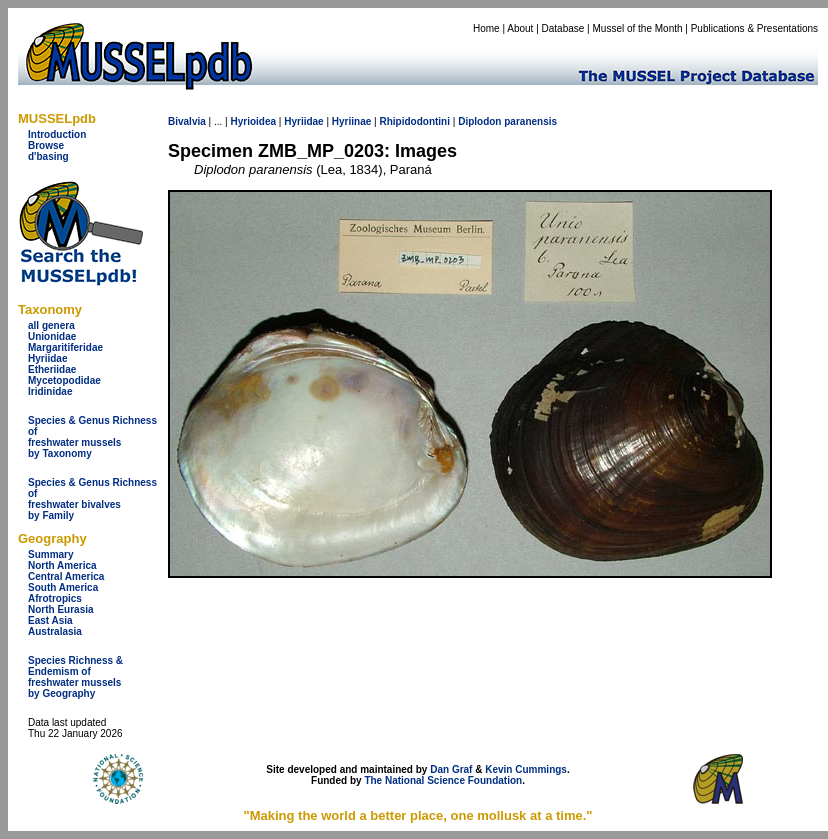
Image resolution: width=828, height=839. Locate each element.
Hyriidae (47, 358)
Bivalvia (187, 121)
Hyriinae (351, 121)
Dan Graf (451, 769)
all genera (51, 325)
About (520, 28)
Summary (51, 554)
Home (486, 28)
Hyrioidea (253, 121)
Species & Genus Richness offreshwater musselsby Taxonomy (92, 437)
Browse (46, 145)
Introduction (57, 134)
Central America (66, 576)
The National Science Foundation (443, 780)
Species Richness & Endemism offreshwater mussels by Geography (75, 677)
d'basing (48, 156)
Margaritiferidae (65, 347)
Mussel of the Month (638, 28)
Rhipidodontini (414, 121)
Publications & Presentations (754, 28)
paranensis (530, 121)
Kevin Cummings (526, 769)
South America (63, 587)
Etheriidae (52, 369)
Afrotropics (55, 598)
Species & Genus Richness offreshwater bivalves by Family (92, 499)
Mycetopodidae (64, 380)
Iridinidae (50, 391)
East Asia (50, 620)
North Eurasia (61, 609)
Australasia (55, 631)
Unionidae (52, 336)
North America (62, 565)
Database (563, 28)
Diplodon (479, 121)
